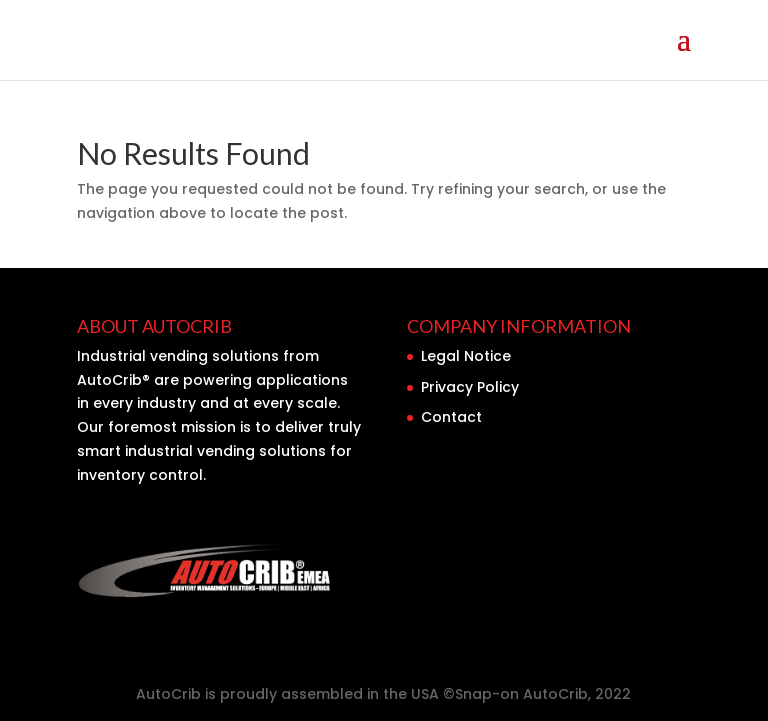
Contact (451, 417)
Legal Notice (466, 356)
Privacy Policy (470, 387)
